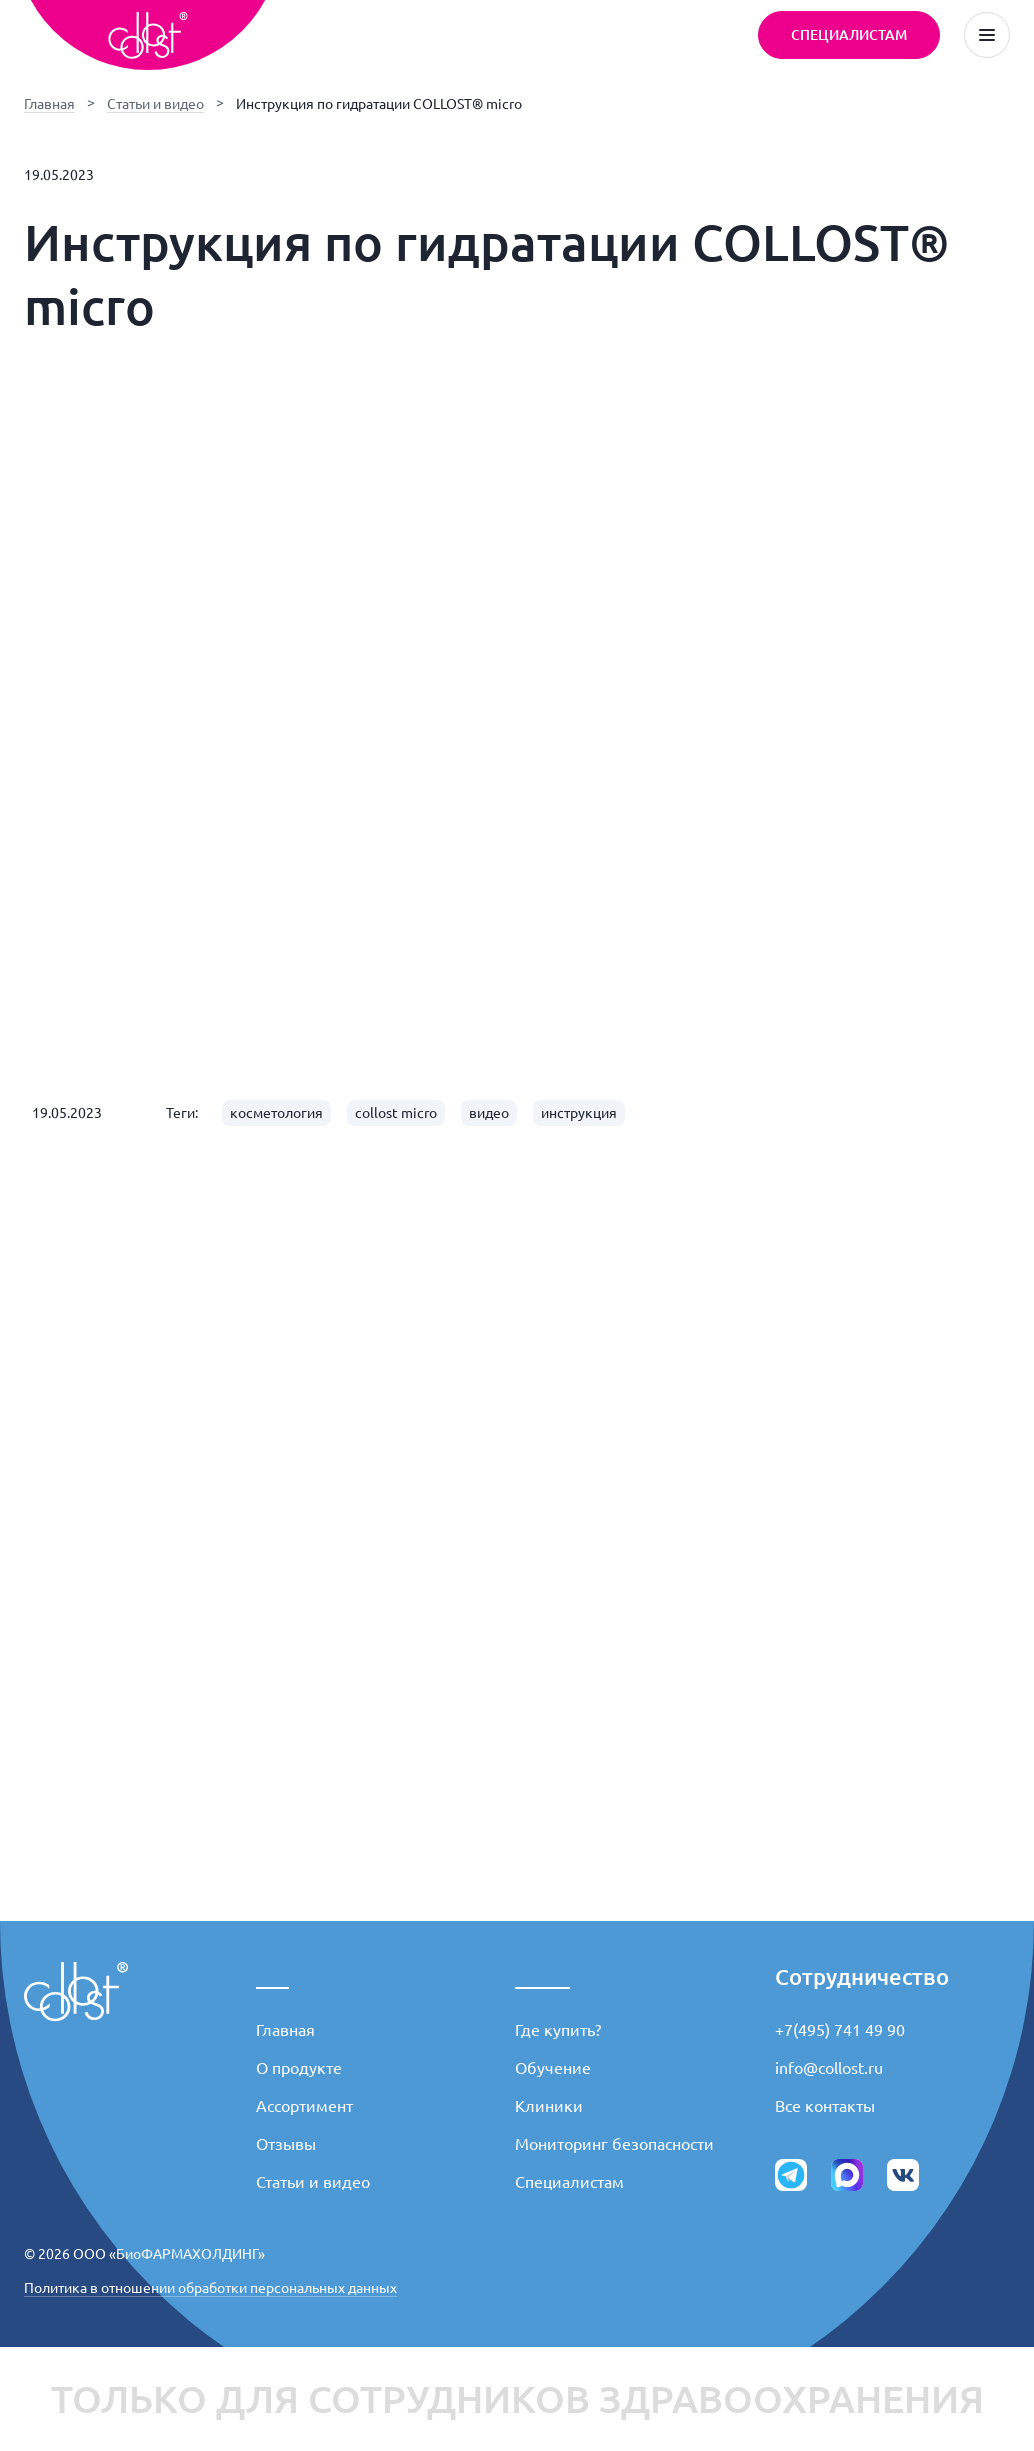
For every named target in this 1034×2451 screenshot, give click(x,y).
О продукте (299, 2068)
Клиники (549, 2106)
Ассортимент (304, 2106)
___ (272, 1976)
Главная (49, 104)
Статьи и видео (155, 104)
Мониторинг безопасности (614, 2144)
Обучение (553, 2068)
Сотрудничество (862, 1976)
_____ (542, 1976)
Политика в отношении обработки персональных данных (210, 2288)
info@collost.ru (829, 2068)
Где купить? (558, 2030)
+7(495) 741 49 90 (840, 2030)
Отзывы (286, 2144)
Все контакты (825, 2106)
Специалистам (569, 2182)
